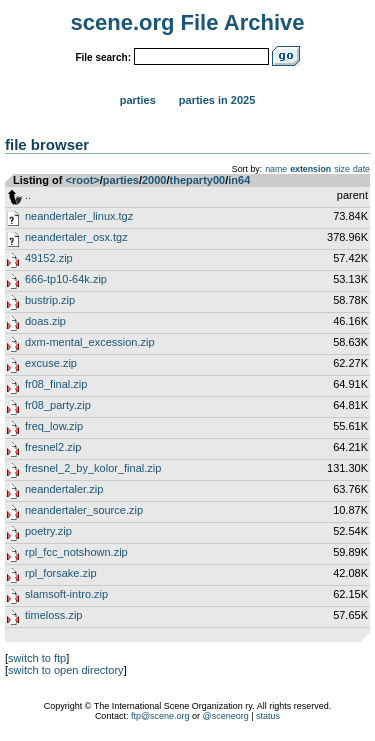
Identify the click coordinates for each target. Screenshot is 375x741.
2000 (154, 180)
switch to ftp (37, 658)
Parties (138, 100)
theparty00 (198, 180)
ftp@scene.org (160, 716)
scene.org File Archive (188, 22)
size (342, 169)
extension (310, 169)
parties (121, 180)
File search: (103, 57)
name (276, 169)
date (361, 169)
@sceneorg (226, 716)
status (268, 716)
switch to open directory (66, 670)
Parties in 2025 (217, 100)
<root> (83, 180)
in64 (239, 180)
